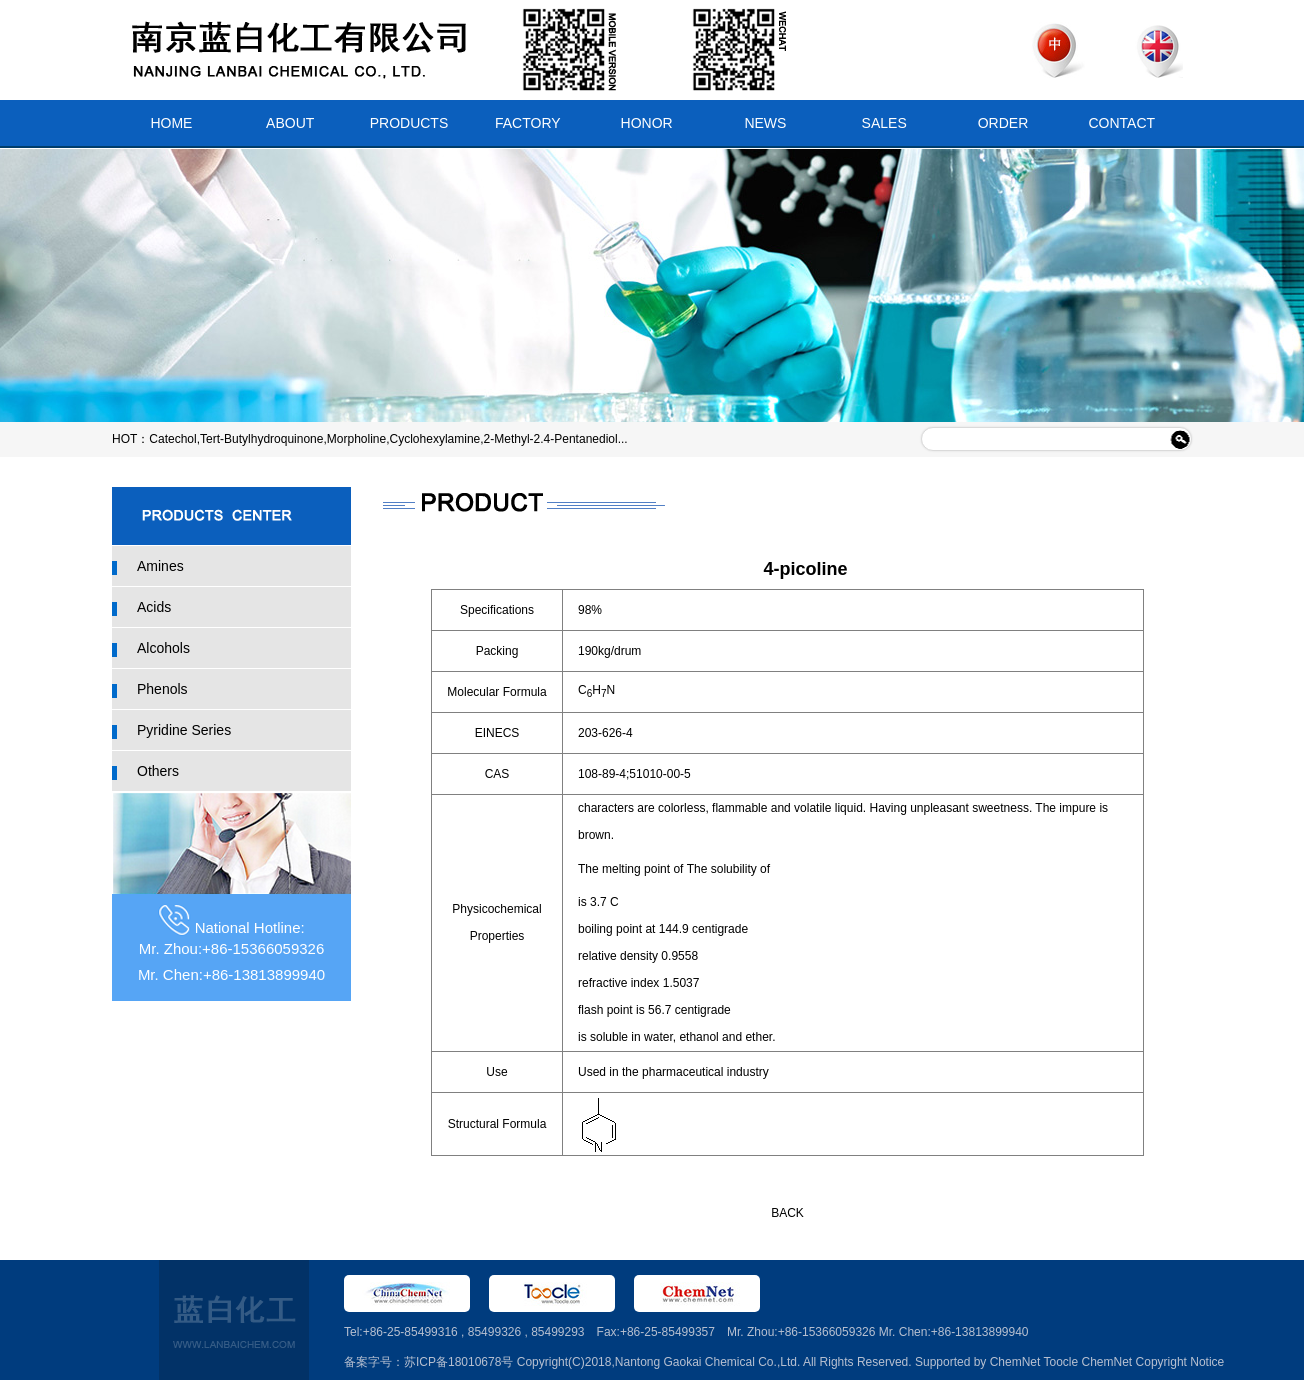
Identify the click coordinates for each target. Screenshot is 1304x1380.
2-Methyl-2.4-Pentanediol (551, 439)
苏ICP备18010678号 (458, 1362)
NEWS (765, 123)
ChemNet (1015, 1362)
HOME (171, 123)
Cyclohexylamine (435, 439)
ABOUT (290, 123)
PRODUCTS (409, 123)
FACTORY (528, 123)
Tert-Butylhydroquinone (261, 439)
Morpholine (356, 439)
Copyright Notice (1180, 1362)
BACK (787, 1213)
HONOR (647, 123)
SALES (884, 123)
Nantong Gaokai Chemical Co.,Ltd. (707, 1362)
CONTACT (1121, 123)
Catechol (172, 439)
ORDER (1003, 123)
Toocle (1060, 1362)
